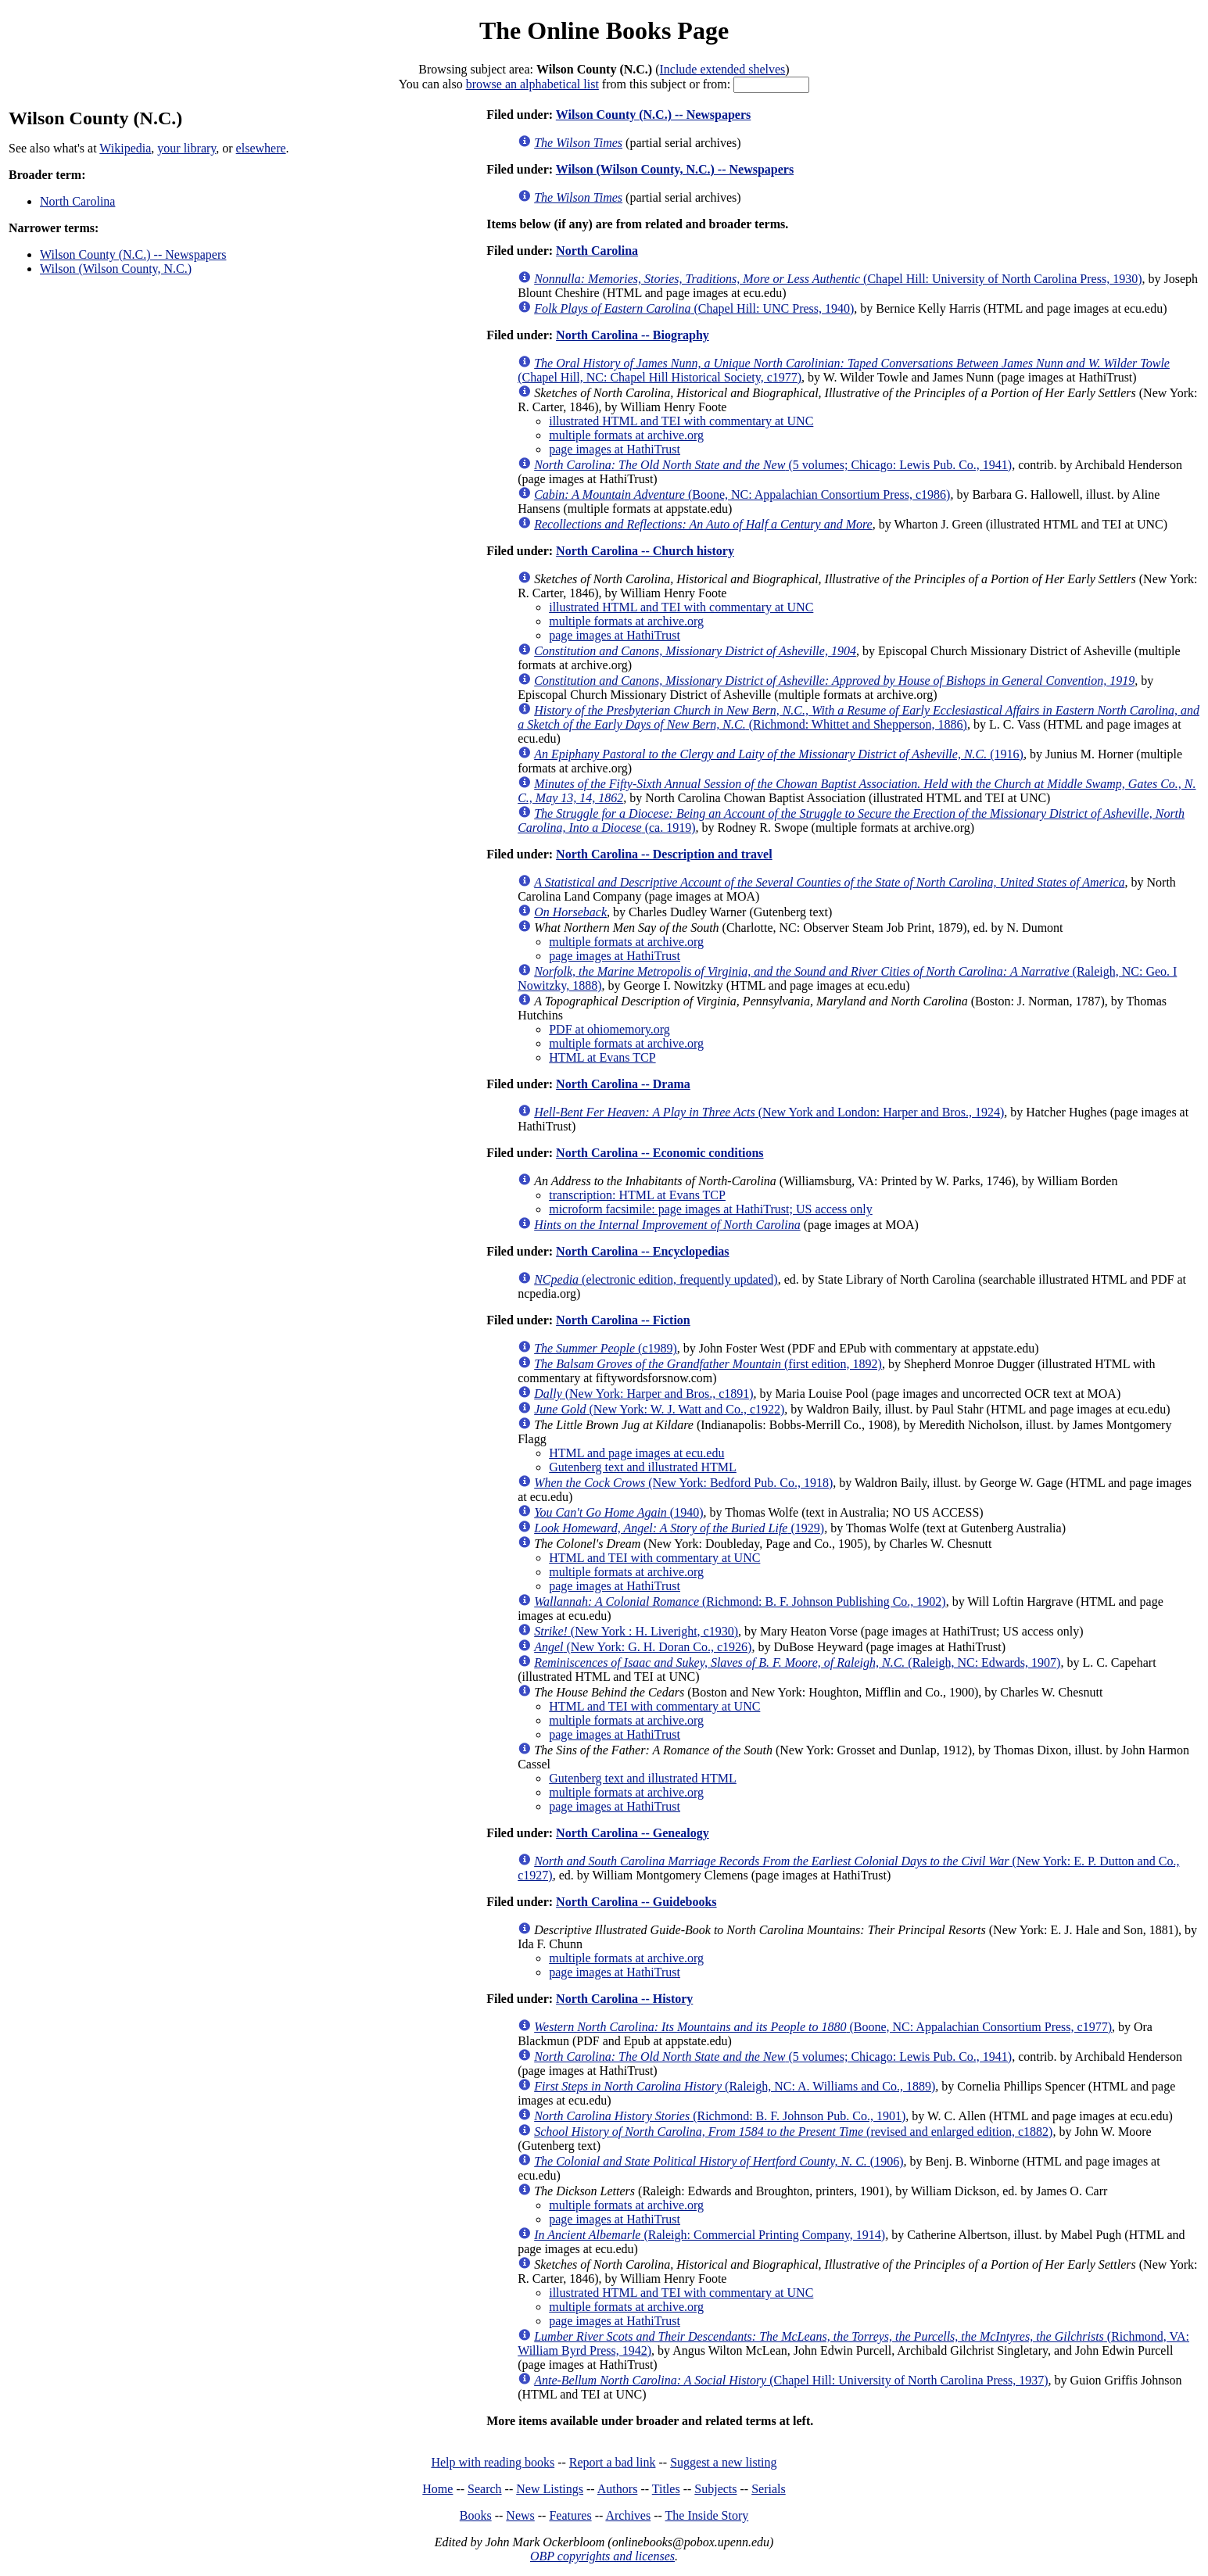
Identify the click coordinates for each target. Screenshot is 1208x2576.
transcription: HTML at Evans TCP (637, 1195)
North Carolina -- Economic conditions (659, 1152)
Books (476, 2515)
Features (570, 2515)
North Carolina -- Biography (632, 335)
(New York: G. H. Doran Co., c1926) (642, 1646)
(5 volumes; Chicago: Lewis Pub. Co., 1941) (773, 464)
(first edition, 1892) (708, 1363)
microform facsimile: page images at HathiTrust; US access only (711, 1209)
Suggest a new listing (723, 2462)
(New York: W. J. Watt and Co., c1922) (659, 1409)
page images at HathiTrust (614, 449)
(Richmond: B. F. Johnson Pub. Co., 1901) (719, 2116)
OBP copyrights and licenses (602, 2556)
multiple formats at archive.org (626, 435)
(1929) (679, 1528)
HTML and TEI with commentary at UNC (654, 1557)
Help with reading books (492, 2462)
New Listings (549, 2488)
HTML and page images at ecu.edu (636, 1453)
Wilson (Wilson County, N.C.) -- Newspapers (675, 169)
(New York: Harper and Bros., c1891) (643, 1393)
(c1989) (605, 1348)
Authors (617, 2488)
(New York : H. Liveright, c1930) (636, 1631)
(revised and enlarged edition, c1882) (793, 2131)
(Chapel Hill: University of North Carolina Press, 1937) (791, 2380)
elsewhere (261, 148)
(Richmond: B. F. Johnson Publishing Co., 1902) (739, 1601)
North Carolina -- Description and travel (664, 854)
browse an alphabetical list (532, 84)
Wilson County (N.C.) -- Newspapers (133, 254)
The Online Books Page (604, 30)
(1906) (718, 2161)
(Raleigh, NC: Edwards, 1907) (797, 1662)
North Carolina (77, 201)
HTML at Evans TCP (602, 1057)
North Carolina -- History (624, 1998)
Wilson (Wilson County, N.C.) (116, 268)
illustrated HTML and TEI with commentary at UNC (681, 421)
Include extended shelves (722, 69)
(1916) (778, 754)
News (520, 2515)
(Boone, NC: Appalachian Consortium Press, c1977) (823, 2026)
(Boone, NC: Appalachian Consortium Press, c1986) (742, 494)
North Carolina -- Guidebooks (636, 1901)
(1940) (618, 1512)
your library (186, 148)
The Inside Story (707, 2515)
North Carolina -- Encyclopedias (642, 1251)
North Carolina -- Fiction (623, 1320)
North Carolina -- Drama (623, 1084)
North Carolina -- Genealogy (632, 1833)
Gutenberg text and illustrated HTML (643, 1467)
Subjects (715, 2488)
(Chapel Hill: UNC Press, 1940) (694, 308)
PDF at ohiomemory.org (609, 1029)
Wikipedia (125, 148)
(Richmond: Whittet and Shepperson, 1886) (858, 717)
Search (485, 2488)
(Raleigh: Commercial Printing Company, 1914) (709, 2234)
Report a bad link (612, 2462)
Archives (628, 2515)
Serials (768, 2488)
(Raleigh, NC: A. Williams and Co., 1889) (734, 2086)
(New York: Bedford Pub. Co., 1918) (683, 1482)
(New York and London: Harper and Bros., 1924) (769, 1112)
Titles (666, 2488)
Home (437, 2488)
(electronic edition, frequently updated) (655, 1279)
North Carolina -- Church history (645, 550)
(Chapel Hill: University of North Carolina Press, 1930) (838, 278)
